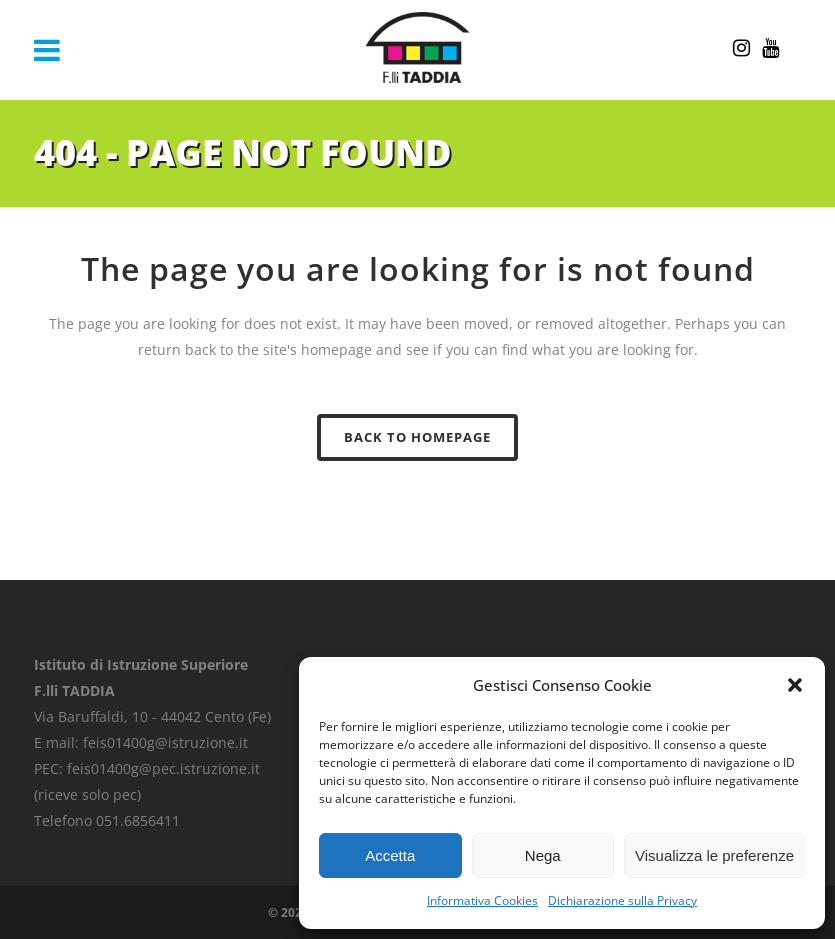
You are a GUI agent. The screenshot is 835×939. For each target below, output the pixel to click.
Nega (543, 855)
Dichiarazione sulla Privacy (622, 900)
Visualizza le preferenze (714, 855)
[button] (795, 685)
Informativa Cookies (482, 900)
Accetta (390, 855)
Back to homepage (417, 437)
